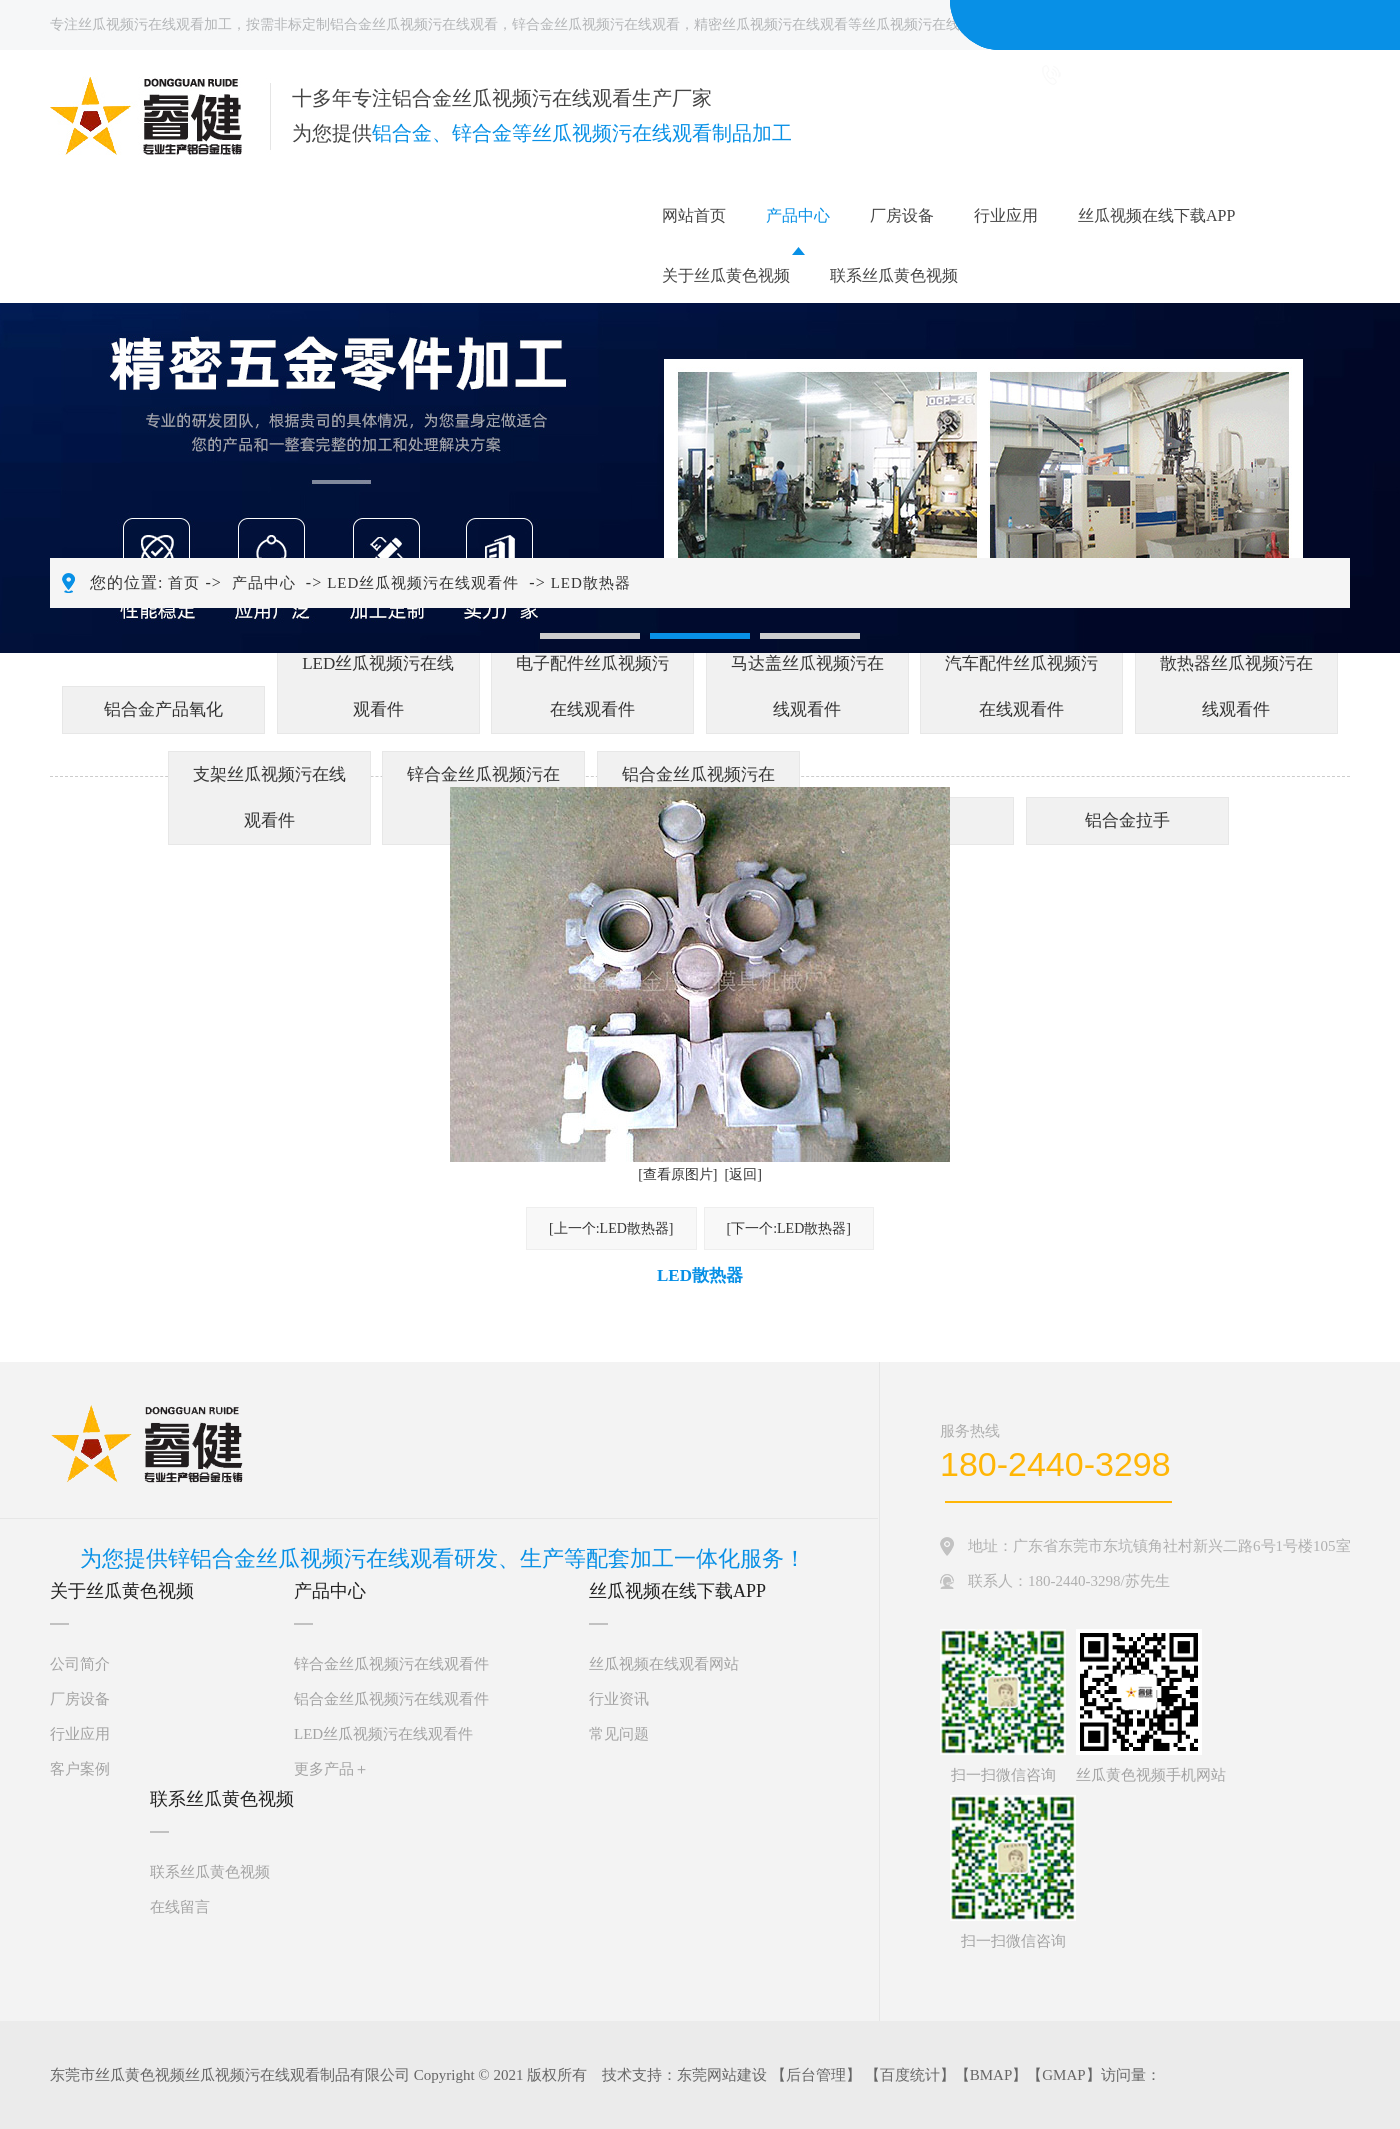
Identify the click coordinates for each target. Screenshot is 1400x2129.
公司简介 (80, 1664)
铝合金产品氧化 (163, 709)
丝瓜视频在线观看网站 (664, 1664)
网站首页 (694, 215)
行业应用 (1006, 215)
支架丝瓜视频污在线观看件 (269, 797)
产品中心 (798, 215)
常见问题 (619, 1734)
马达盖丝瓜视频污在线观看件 (807, 686)
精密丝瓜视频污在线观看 (771, 24)
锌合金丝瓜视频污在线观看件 (391, 1664)
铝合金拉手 (1127, 820)
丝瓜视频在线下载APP (1156, 215)
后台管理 (816, 2075)
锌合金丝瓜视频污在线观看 (596, 24)
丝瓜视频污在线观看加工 (155, 24)
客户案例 (80, 1769)
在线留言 (180, 1907)
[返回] (743, 1174)
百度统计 (910, 2075)
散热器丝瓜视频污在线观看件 (1236, 686)
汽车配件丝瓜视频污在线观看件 (1021, 686)
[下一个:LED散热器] (789, 1228)
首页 (184, 583)
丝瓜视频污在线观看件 (932, 24)
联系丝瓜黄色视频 (894, 275)
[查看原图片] (677, 1174)
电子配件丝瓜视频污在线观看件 (592, 686)
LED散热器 (591, 583)
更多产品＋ (331, 1769)
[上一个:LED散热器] (611, 1228)
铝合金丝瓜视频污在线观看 (414, 24)
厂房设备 (902, 215)
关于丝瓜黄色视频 (726, 275)
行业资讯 (619, 1699)
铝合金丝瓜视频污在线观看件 (391, 1699)
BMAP (991, 2075)
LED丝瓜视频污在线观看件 (423, 583)
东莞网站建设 (722, 2075)
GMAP (1063, 2075)
